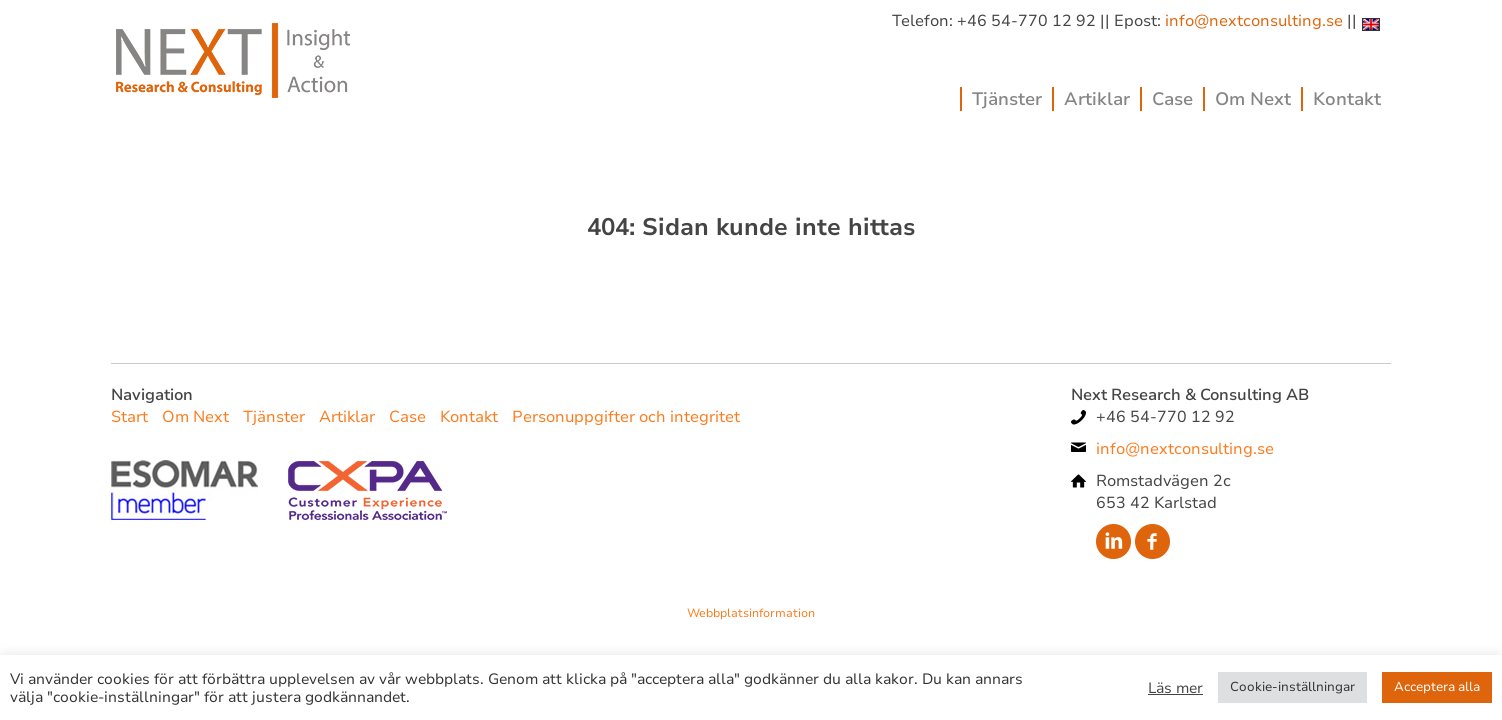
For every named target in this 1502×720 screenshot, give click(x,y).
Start (129, 417)
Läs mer (1175, 688)
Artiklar (1097, 99)
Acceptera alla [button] (1437, 687)
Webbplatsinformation (751, 613)
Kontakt (1347, 99)
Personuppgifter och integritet (626, 417)
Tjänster (1007, 99)
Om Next (1253, 99)
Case (1172, 99)
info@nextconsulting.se (1254, 21)
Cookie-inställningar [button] (1292, 687)
